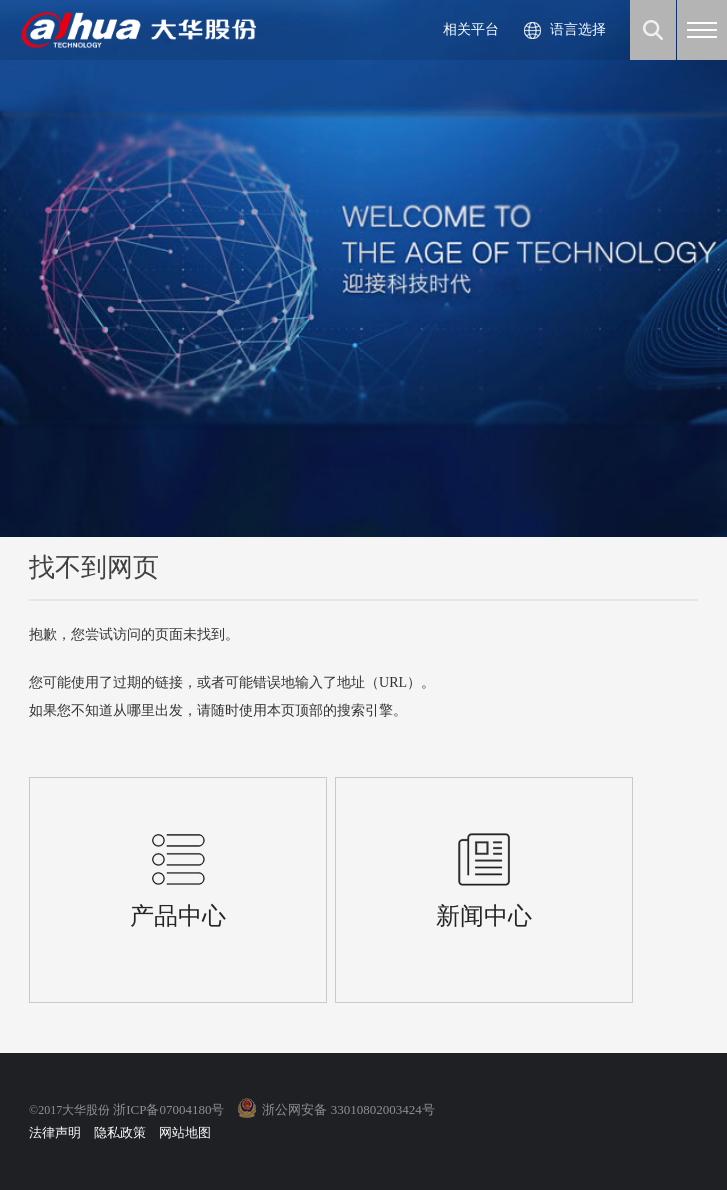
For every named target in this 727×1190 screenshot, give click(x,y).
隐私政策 (120, 1132)
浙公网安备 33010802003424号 (348, 1109)
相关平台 (471, 29)
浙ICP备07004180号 (168, 1109)
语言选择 (578, 29)
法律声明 (55, 1132)
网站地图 (185, 1132)
